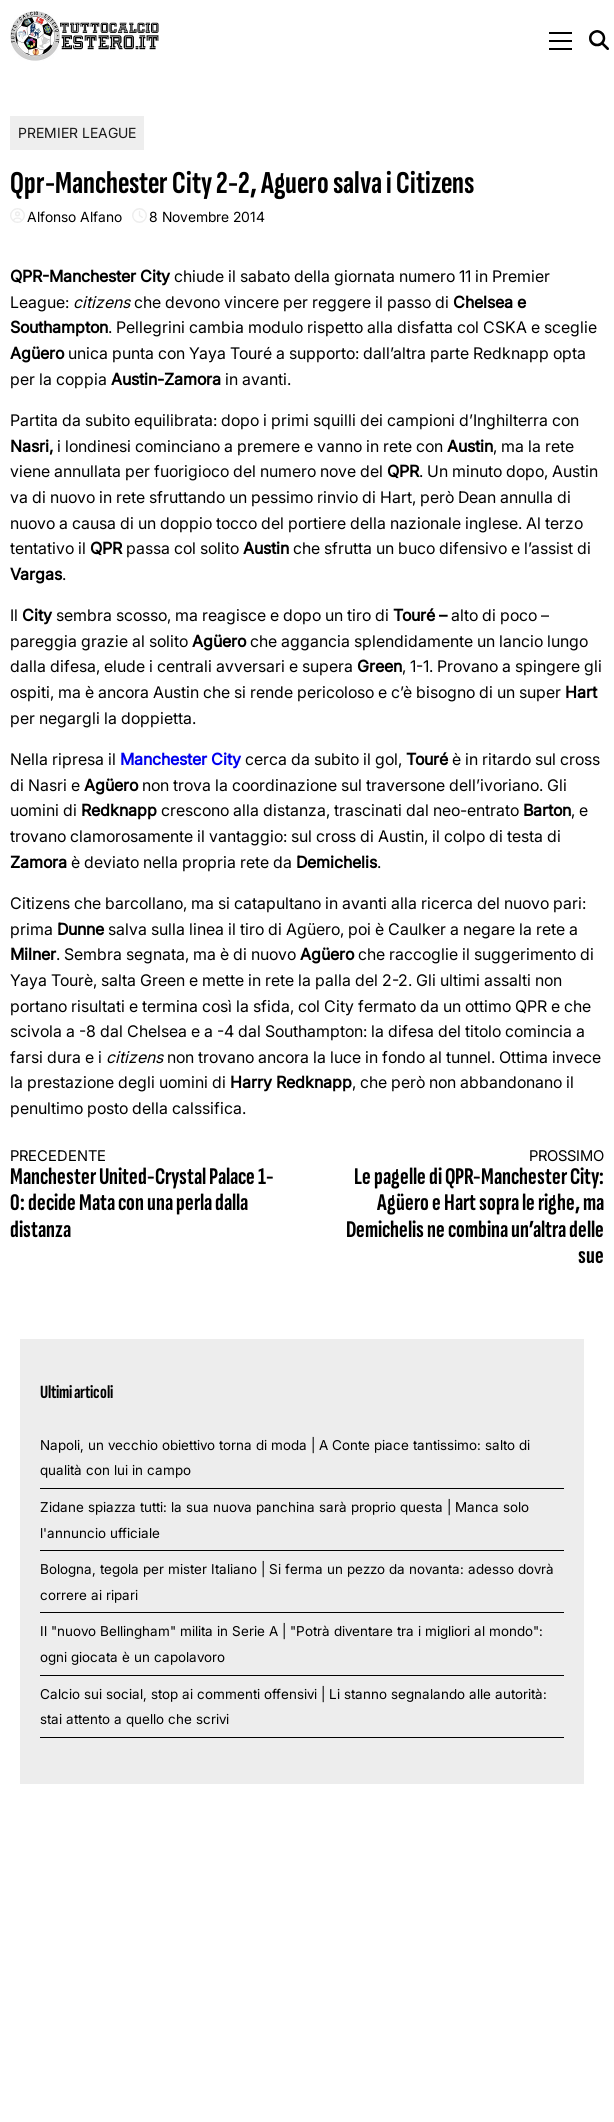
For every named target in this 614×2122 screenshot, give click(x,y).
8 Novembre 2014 (207, 216)
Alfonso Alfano (74, 216)
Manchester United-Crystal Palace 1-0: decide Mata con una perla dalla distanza (143, 1195)
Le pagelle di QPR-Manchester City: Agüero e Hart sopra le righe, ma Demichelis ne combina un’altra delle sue (470, 1209)
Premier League (77, 132)
